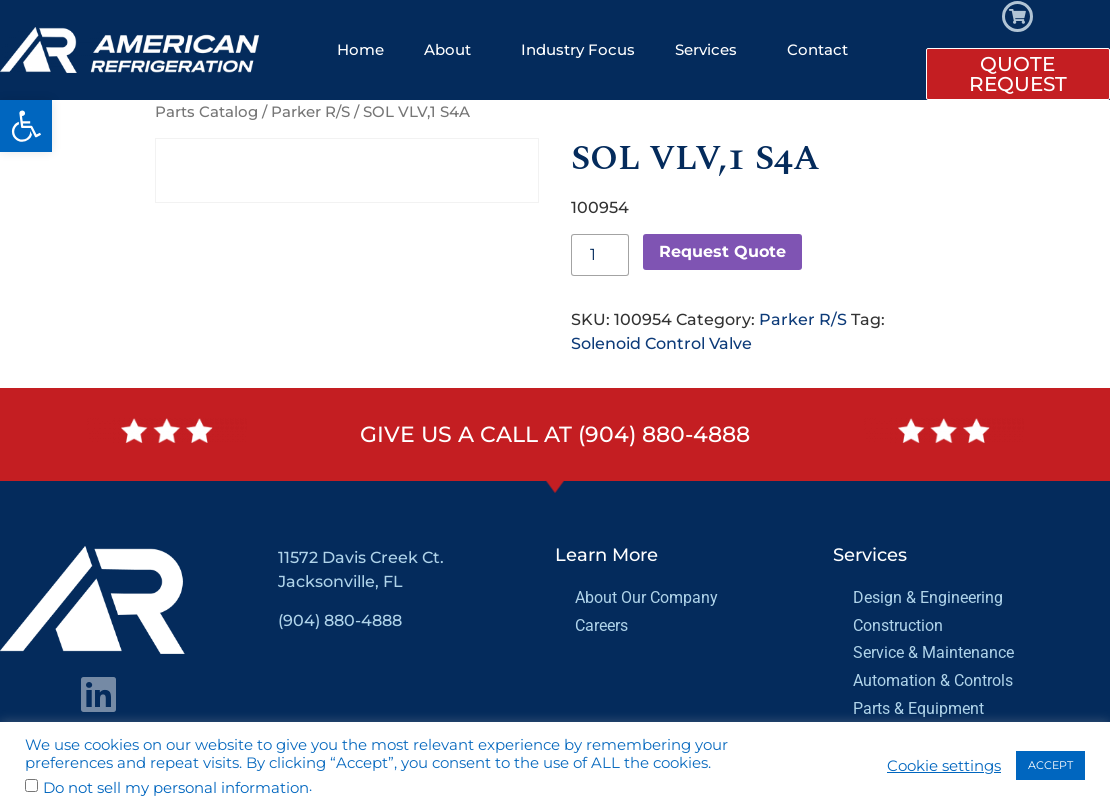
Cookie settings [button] (944, 766)
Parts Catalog (206, 112)
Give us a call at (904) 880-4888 (555, 434)
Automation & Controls (933, 680)
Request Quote (722, 251)
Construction (898, 625)
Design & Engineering (928, 597)
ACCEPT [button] (1050, 765)
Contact (817, 49)
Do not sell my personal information (176, 788)
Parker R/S (310, 112)
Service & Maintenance (933, 652)
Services (711, 50)
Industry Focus (578, 49)
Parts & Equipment (918, 708)
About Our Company (646, 597)
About (452, 50)
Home (360, 49)
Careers (601, 625)
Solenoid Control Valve (661, 343)
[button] (26, 126)
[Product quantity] (600, 255)
